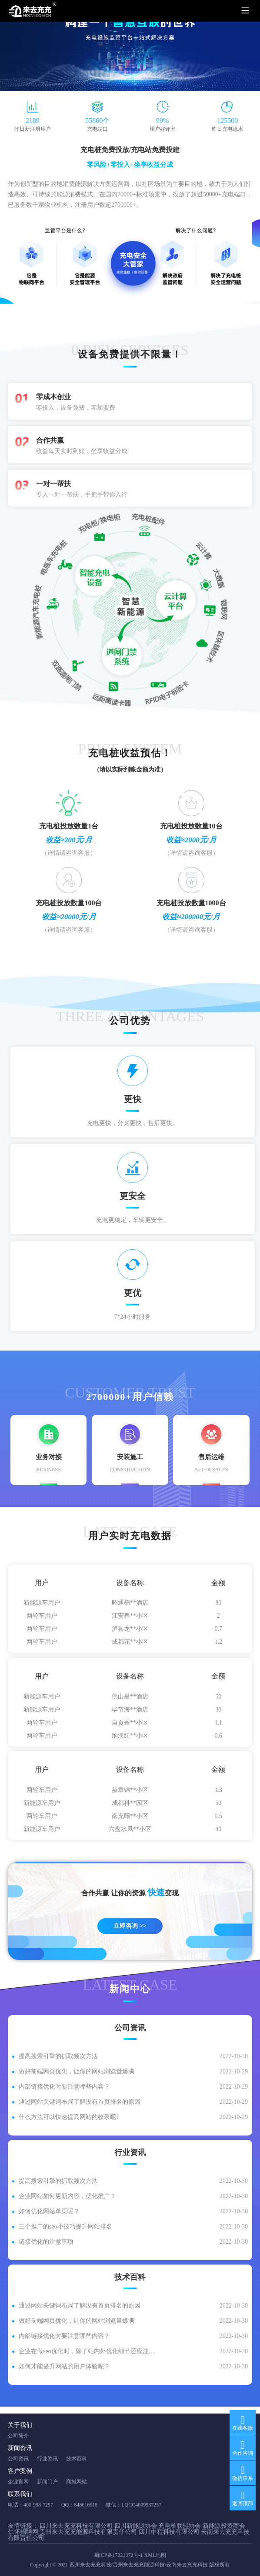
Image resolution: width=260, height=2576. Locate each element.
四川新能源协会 (135, 2526)
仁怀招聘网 (23, 2532)
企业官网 (18, 2482)
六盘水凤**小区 (130, 1832)
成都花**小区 (130, 1645)
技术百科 (76, 2459)
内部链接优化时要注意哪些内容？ (64, 2086)
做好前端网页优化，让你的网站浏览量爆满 (76, 2071)
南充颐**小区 (130, 1819)
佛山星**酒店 (130, 1700)
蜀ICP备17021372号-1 (118, 2555)
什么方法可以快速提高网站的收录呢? (69, 2117)
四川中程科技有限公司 (169, 2532)
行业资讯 (47, 2459)
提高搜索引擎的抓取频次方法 (58, 2056)
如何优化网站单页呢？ (49, 2211)
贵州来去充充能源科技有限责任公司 (88, 2532)
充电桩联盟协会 (179, 2526)
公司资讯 (18, 2459)
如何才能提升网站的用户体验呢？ (64, 2366)
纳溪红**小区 (130, 1739)
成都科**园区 (130, 1806)
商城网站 (76, 2482)
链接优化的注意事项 (46, 2241)
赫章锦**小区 (130, 1793)
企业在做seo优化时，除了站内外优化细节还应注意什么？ (89, 2351)
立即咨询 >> (129, 1926)
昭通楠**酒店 (130, 1606)
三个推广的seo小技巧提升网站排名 (65, 2226)
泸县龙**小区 (130, 1632)
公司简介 (18, 2436)
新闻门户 (47, 2482)
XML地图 (155, 2555)
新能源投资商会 (224, 2526)
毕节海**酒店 (130, 1713)
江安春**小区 (130, 1619)
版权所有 (219, 2565)
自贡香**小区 (130, 1726)
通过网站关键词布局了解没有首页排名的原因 (79, 2102)
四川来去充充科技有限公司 (76, 2526)
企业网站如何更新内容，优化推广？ (67, 2196)
